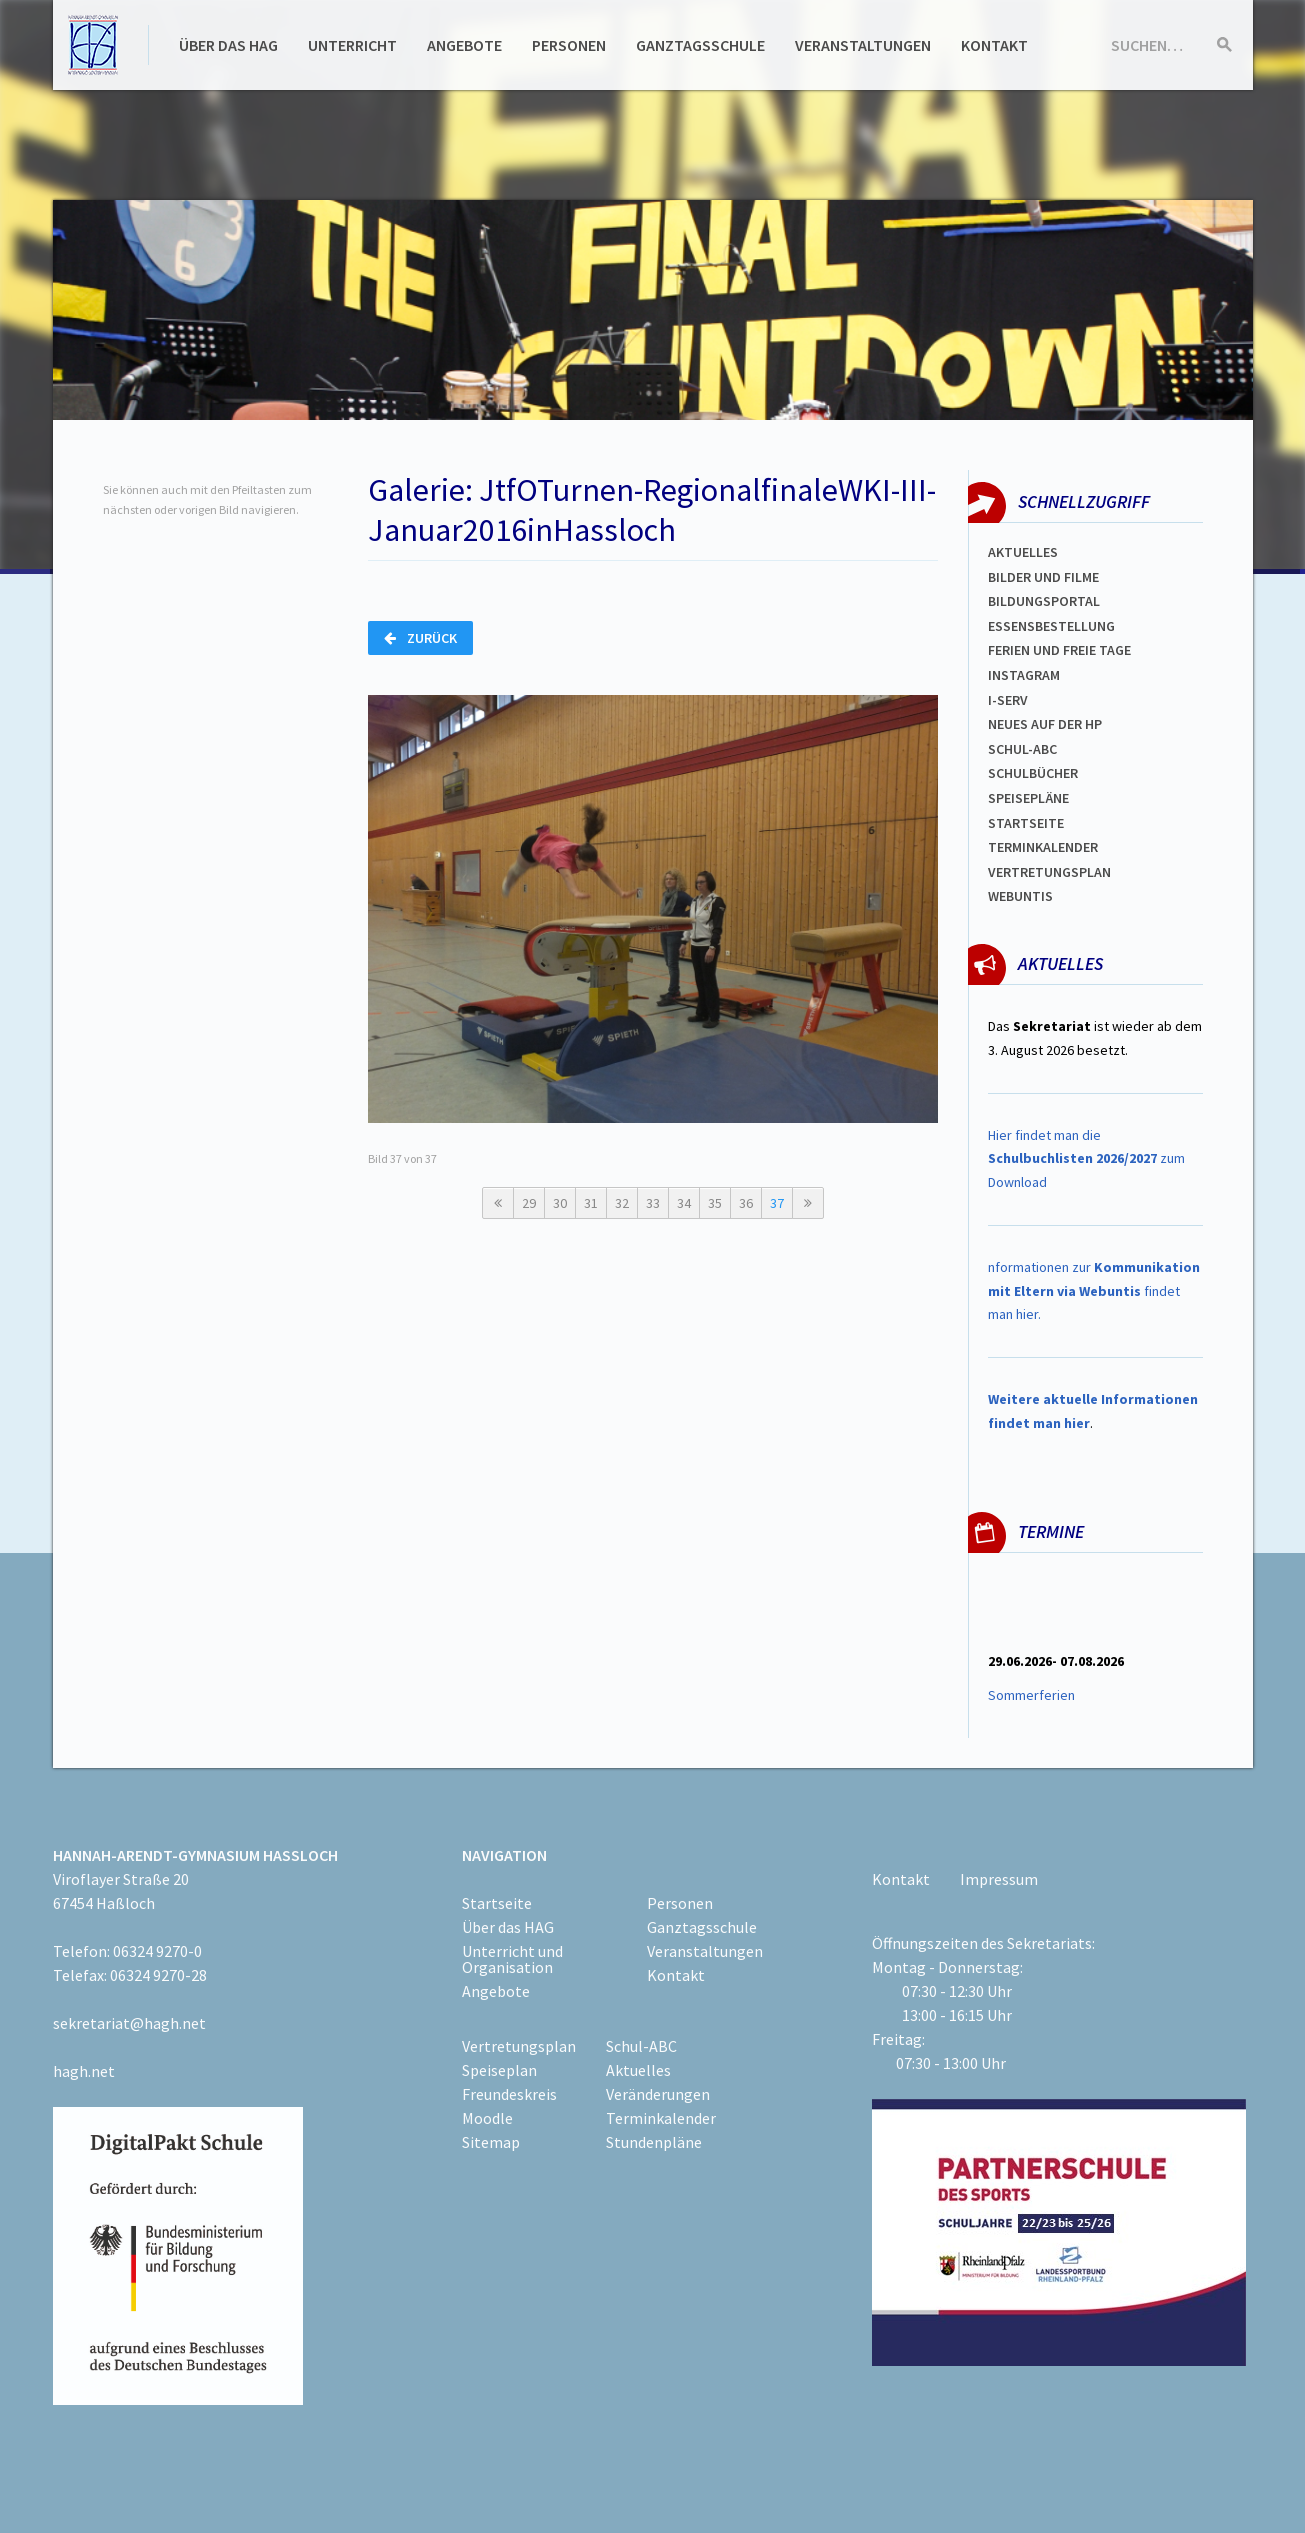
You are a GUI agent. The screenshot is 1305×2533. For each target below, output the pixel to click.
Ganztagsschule (700, 45)
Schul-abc (1022, 749)
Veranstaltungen (863, 45)
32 (622, 1203)
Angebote (464, 45)
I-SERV (1008, 700)
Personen (569, 45)
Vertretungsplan (1049, 872)
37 (777, 1203)
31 (591, 1203)
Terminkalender (1043, 847)
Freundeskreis (509, 2094)
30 (560, 1203)
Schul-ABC (641, 2046)
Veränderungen (658, 2094)
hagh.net (84, 2071)
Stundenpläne (654, 2142)
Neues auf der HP (1045, 724)
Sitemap (491, 2142)
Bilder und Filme (1043, 577)
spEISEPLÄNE (1028, 798)
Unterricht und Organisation (512, 1959)
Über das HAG (228, 45)
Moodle (487, 2118)
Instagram (1024, 675)
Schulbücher (1033, 773)
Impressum (999, 1879)
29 (529, 1203)
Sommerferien (1033, 1695)
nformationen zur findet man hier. (1094, 1291)
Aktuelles (1023, 552)
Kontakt (994, 45)
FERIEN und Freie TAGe (1059, 650)
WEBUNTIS (1020, 896)
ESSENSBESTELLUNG (1051, 626)
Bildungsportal (1044, 601)
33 (653, 1203)
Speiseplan (499, 2070)
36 (746, 1203)
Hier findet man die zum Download (1086, 1159)
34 (684, 1203)
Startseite (1026, 823)
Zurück (420, 638)
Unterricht (352, 45)
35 (715, 1203)
